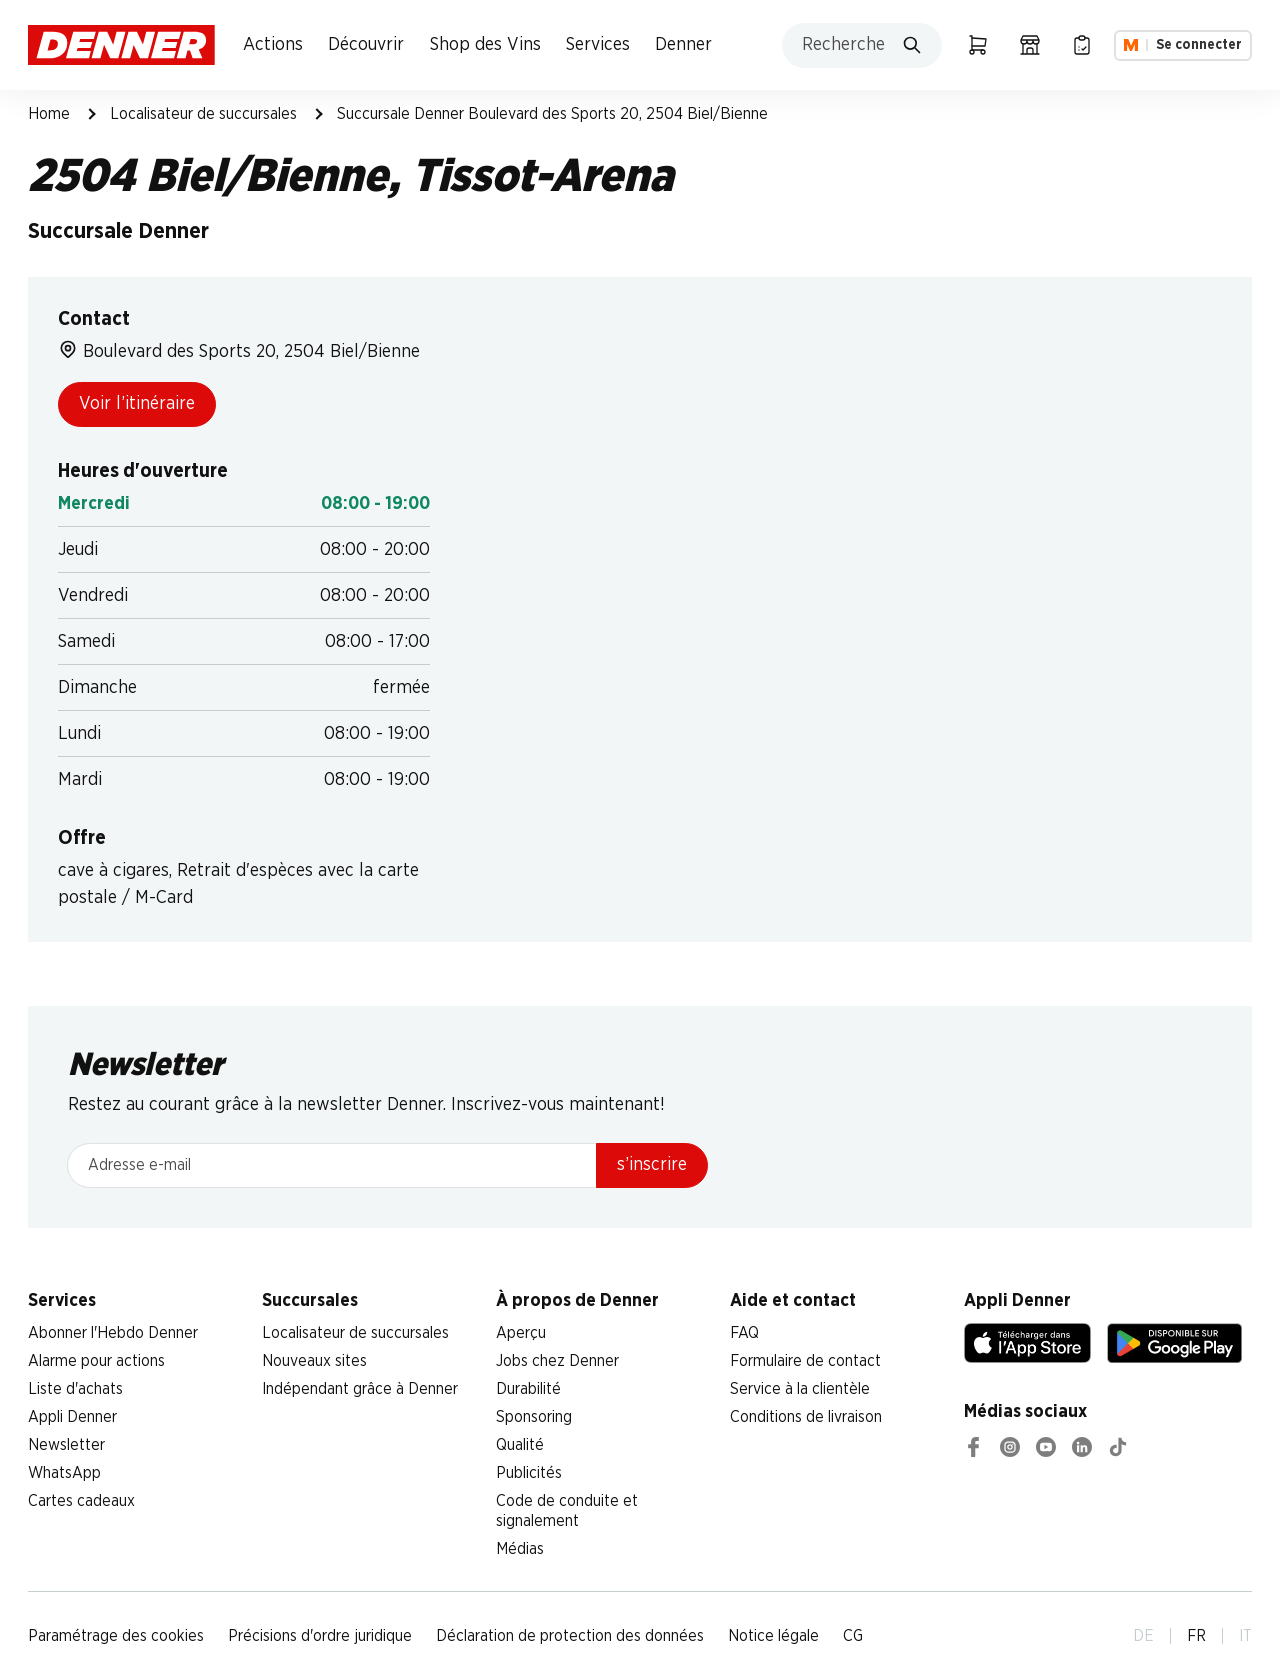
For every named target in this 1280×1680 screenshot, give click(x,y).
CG (853, 1636)
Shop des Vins (485, 45)
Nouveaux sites (314, 1361)
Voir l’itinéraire (137, 404)
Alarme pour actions (96, 1361)
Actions (273, 45)
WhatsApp (64, 1473)
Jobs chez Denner (557, 1361)
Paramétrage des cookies (116, 1636)
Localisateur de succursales (203, 114)
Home (49, 114)
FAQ (744, 1333)
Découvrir (366, 45)
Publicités (529, 1473)
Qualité (520, 1445)
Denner (683, 45)
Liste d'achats (75, 1389)
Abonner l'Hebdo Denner (113, 1333)
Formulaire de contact (805, 1361)
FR (1196, 1636)
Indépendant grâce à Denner (360, 1389)
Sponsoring (534, 1417)
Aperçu (521, 1333)
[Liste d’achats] (1082, 45)
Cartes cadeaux (81, 1501)
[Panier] (978, 45)
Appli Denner (72, 1417)
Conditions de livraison (806, 1417)
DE (1143, 1636)
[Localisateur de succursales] (1030, 45)
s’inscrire (652, 1165)
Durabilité (528, 1389)
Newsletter (66, 1445)
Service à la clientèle (800, 1389)
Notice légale (773, 1636)
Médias (520, 1549)
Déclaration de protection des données (570, 1636)
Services (598, 45)
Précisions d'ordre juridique (320, 1636)
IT (1245, 1636)
